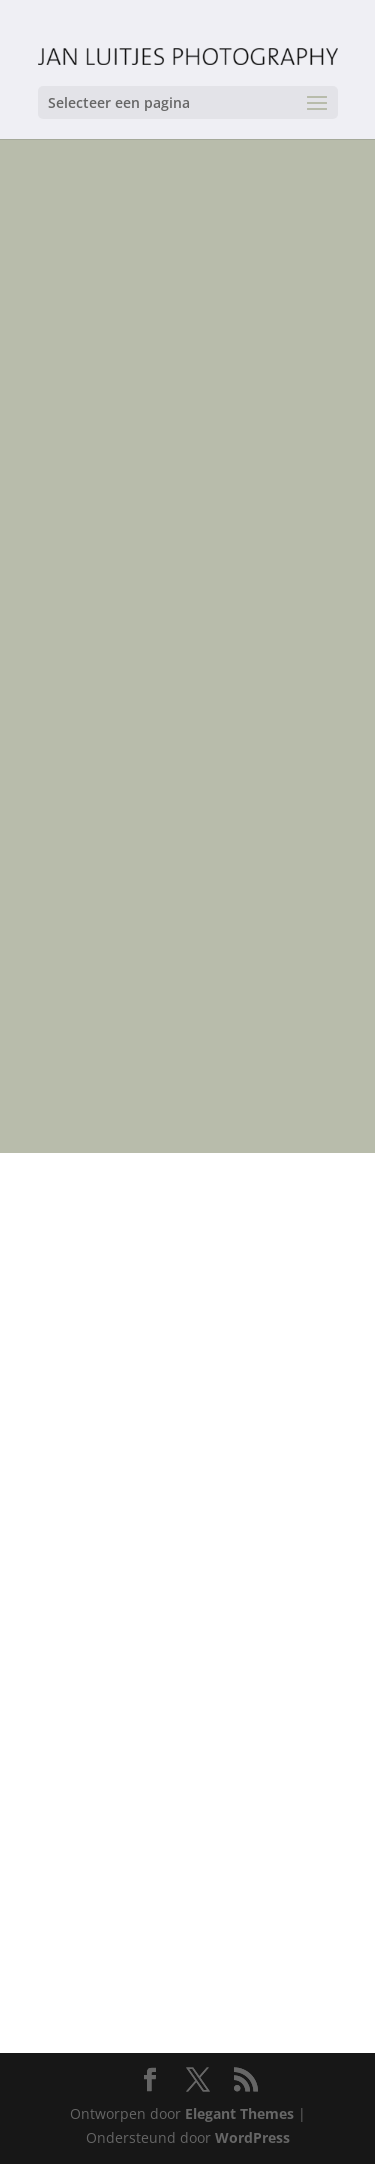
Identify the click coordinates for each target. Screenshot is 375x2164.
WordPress (252, 2137)
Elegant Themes (239, 2113)
